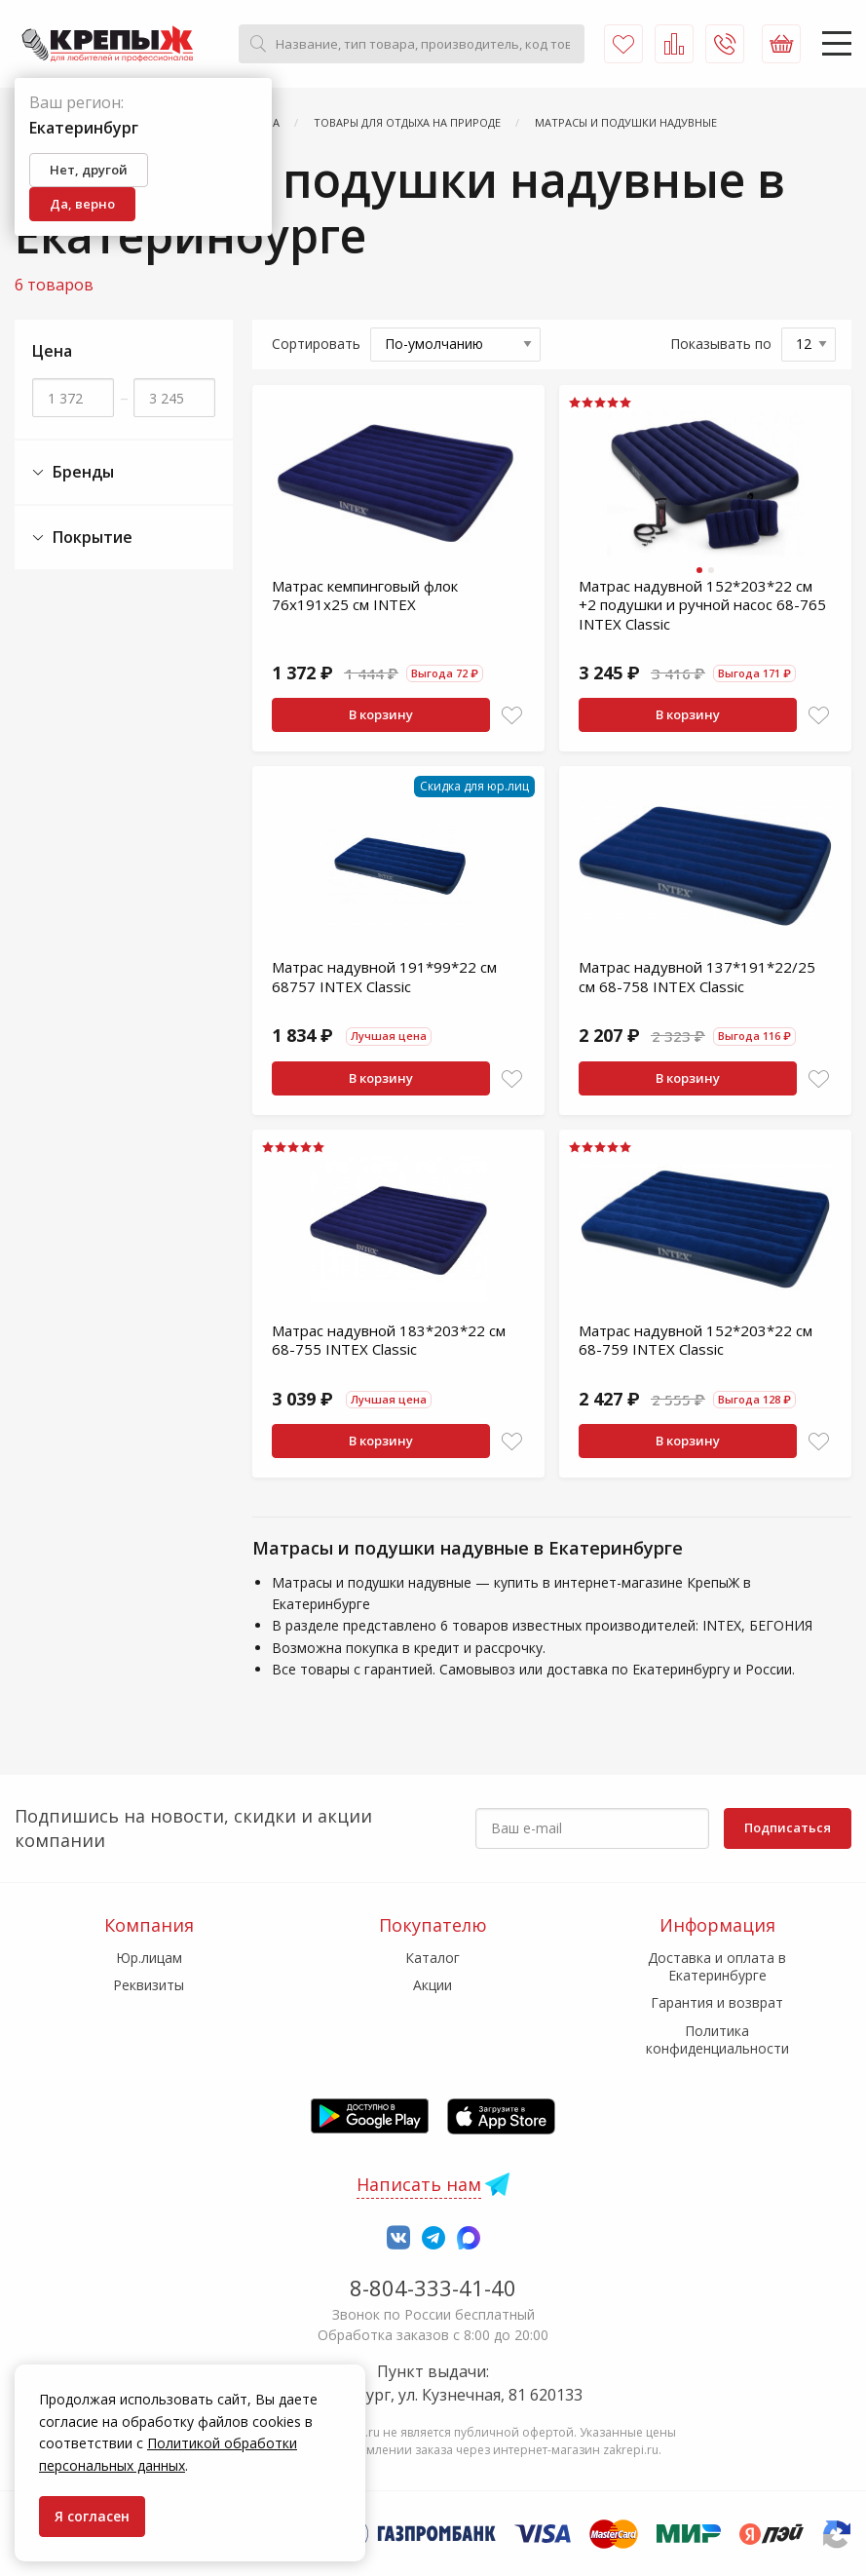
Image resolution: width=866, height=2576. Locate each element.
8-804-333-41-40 (433, 2287)
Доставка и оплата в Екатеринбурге (717, 1966)
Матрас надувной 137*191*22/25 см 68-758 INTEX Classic (697, 976)
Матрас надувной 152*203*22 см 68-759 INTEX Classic (695, 1340)
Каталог (432, 1957)
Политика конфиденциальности (717, 2039)
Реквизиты (148, 1985)
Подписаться (787, 1827)
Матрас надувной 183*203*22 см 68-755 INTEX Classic (389, 1340)
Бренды (73, 472)
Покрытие (82, 537)
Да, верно (82, 203)
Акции (432, 1985)
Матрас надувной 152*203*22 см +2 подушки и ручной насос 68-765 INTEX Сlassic (702, 605)
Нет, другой (89, 169)
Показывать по (721, 343)
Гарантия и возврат (717, 2002)
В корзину (381, 714)
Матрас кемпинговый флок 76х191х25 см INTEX (365, 595)
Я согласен (92, 2516)
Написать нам (419, 2184)
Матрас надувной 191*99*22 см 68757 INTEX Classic (384, 976)
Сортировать (316, 343)
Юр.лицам (149, 1957)
